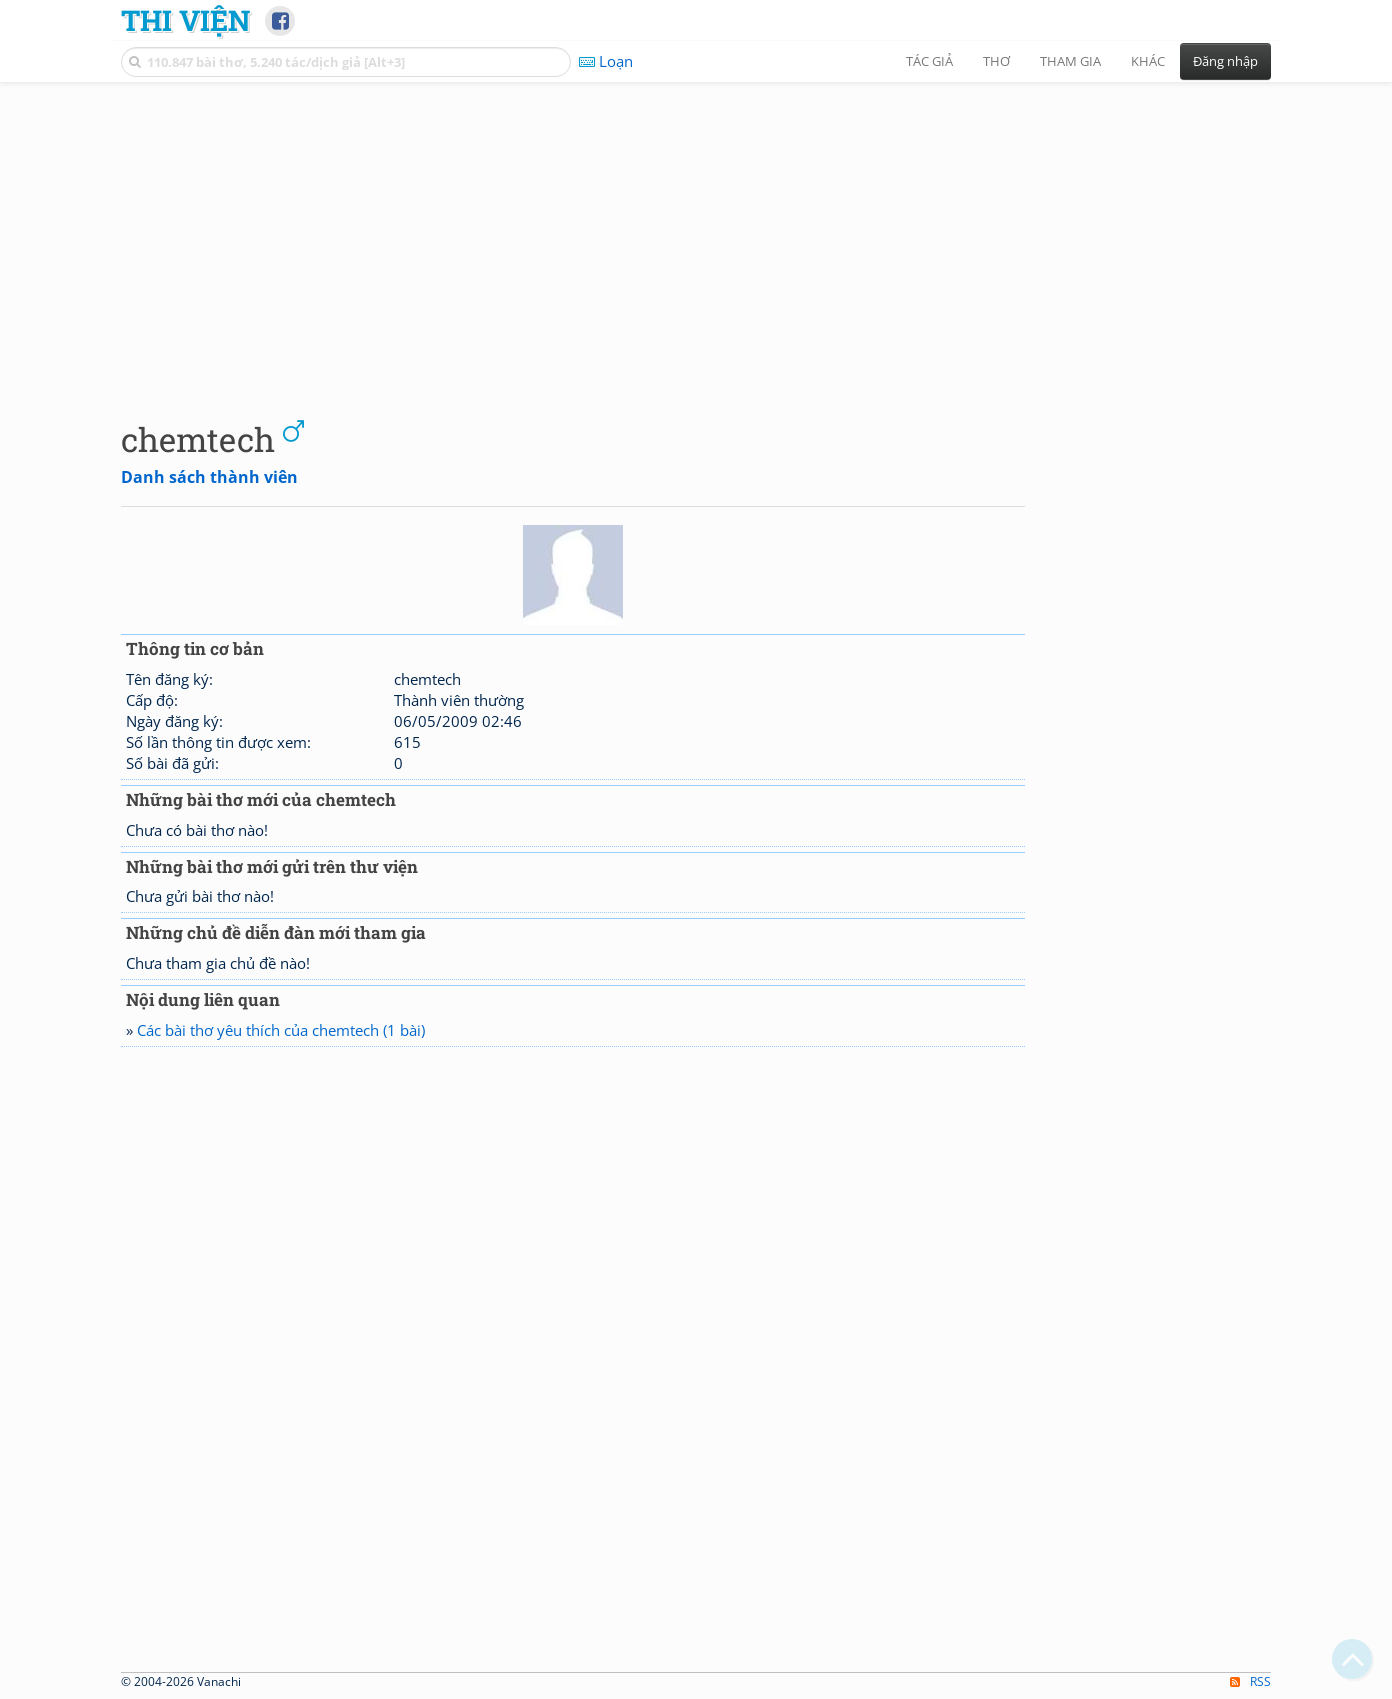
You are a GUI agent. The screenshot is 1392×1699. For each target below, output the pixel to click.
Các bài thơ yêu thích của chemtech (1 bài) (281, 1030)
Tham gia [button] (1070, 61)
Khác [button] (1148, 61)
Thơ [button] (996, 61)
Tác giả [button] (929, 61)
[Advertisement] (696, 235)
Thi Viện (185, 20)
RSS (1250, 1681)
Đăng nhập (1225, 61)
